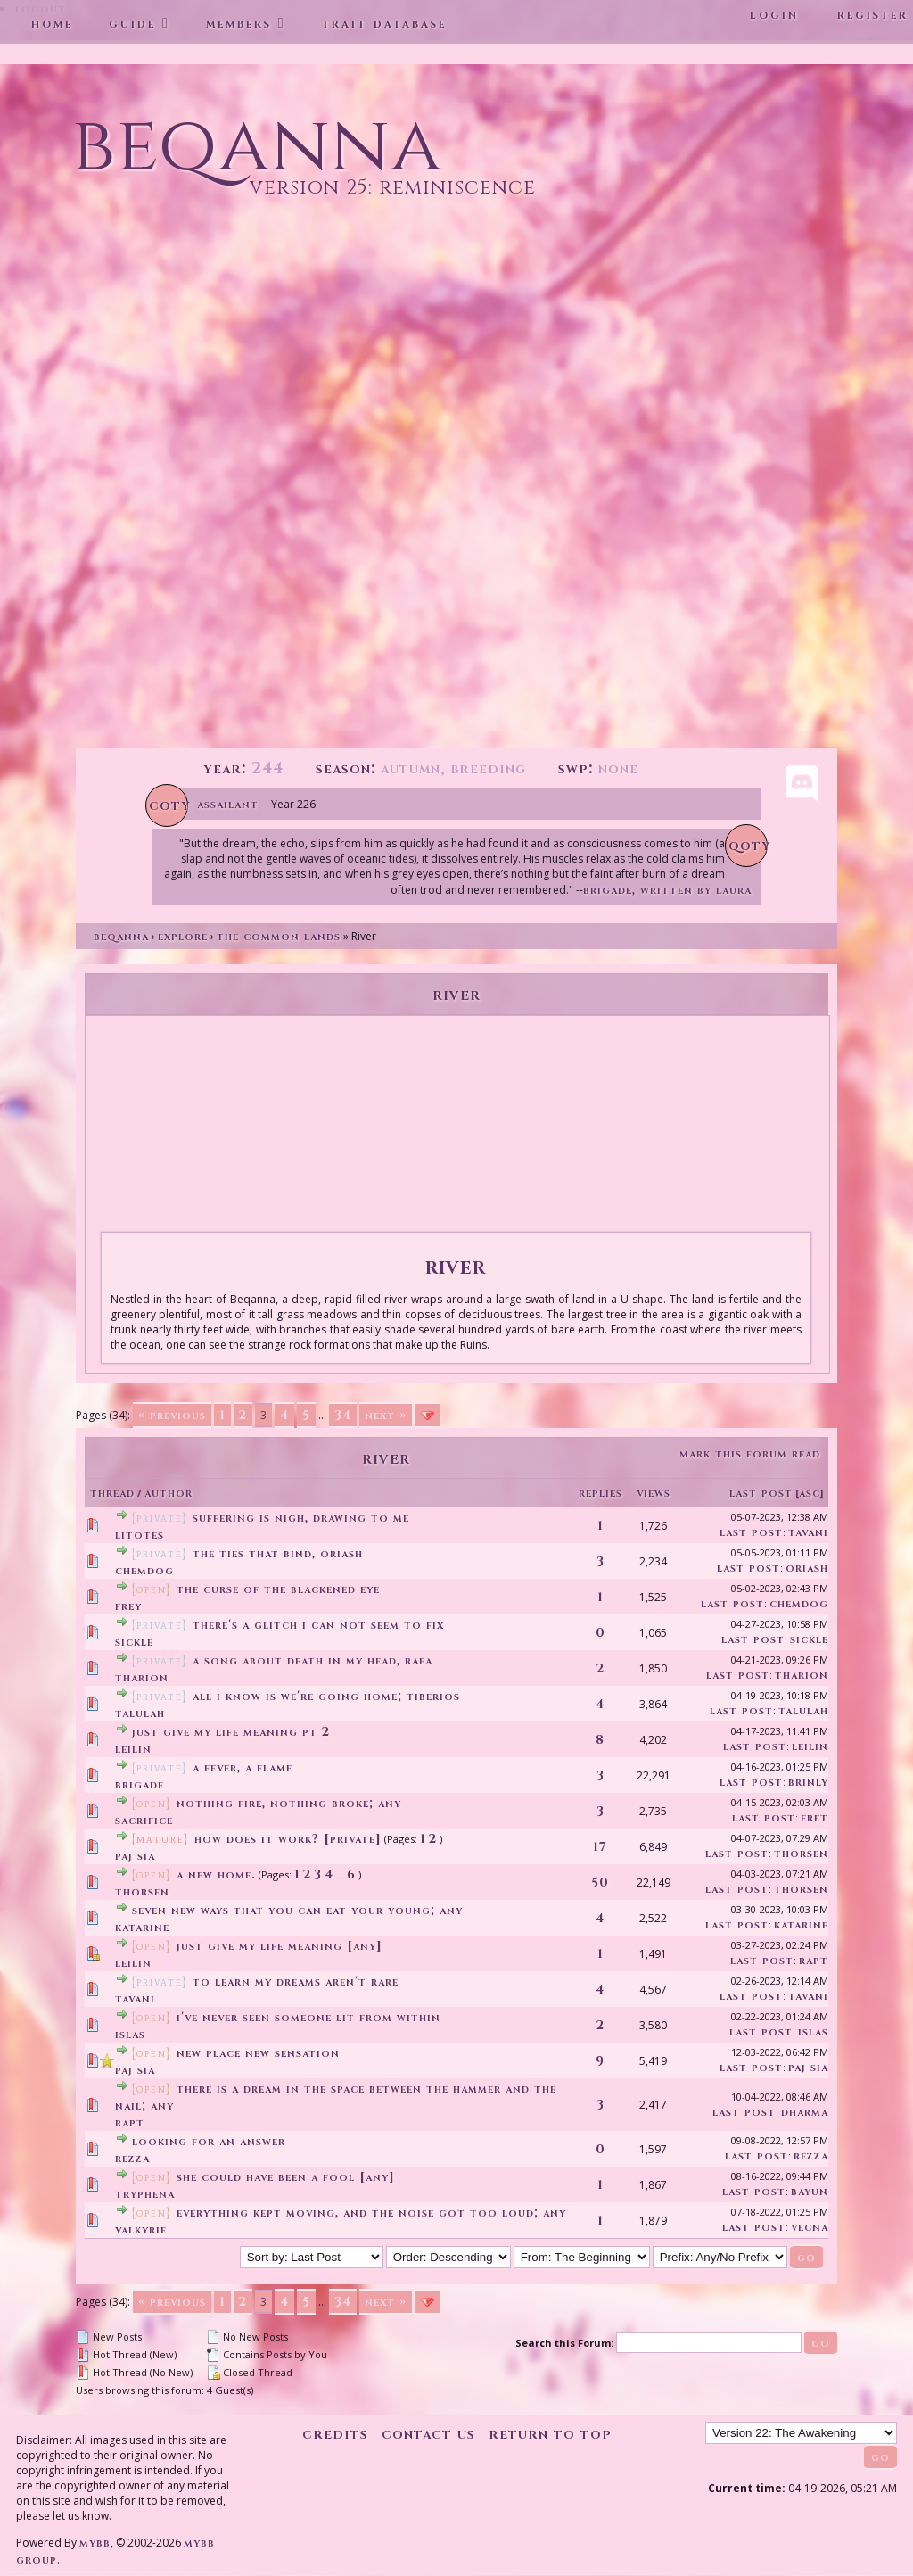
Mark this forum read (749, 1453)
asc (809, 1492)
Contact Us (428, 2434)
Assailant (228, 804)
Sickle (134, 1641)
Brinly (808, 1781)
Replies (600, 1492)
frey (128, 1606)
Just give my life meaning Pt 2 (231, 1731)
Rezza (132, 2158)
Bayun (809, 2191)
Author (168, 1492)
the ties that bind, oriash (278, 1553)
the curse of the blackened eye (278, 1589)
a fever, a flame (242, 1767)
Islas (130, 2034)
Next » (386, 1415)
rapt (813, 1960)
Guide (132, 23)
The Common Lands (279, 936)
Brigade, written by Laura (667, 889)
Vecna (809, 2226)
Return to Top (550, 2434)
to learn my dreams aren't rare (296, 1981)
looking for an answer (208, 2141)
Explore (183, 936)
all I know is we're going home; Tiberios (326, 1696)
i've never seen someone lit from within (308, 2017)
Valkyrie (141, 2229)
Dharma (804, 2111)
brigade (139, 1784)
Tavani (808, 1531)
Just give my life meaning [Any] (279, 1945)
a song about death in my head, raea (312, 1660)
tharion (142, 1677)
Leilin (133, 1748)
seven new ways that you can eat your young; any (297, 1910)
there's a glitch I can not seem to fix (318, 1624)
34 (342, 1415)
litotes (139, 1534)
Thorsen (801, 1853)
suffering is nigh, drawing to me (301, 1517)
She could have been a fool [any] (286, 2176)
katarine (142, 1927)
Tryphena (145, 2193)
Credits (335, 2434)
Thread (112, 1492)
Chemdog (144, 1570)
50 (600, 1882)
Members (239, 23)
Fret (814, 1817)
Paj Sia (135, 1855)
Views (653, 1492)
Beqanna (121, 936)
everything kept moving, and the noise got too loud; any (371, 2212)
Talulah (140, 1713)
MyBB (95, 2542)
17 (600, 1846)
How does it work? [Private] (288, 1838)
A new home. (216, 1874)
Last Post (761, 1492)
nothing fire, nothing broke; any (289, 1803)
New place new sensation (258, 2052)
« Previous (172, 1415)
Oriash (807, 1567)
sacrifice (144, 1820)
